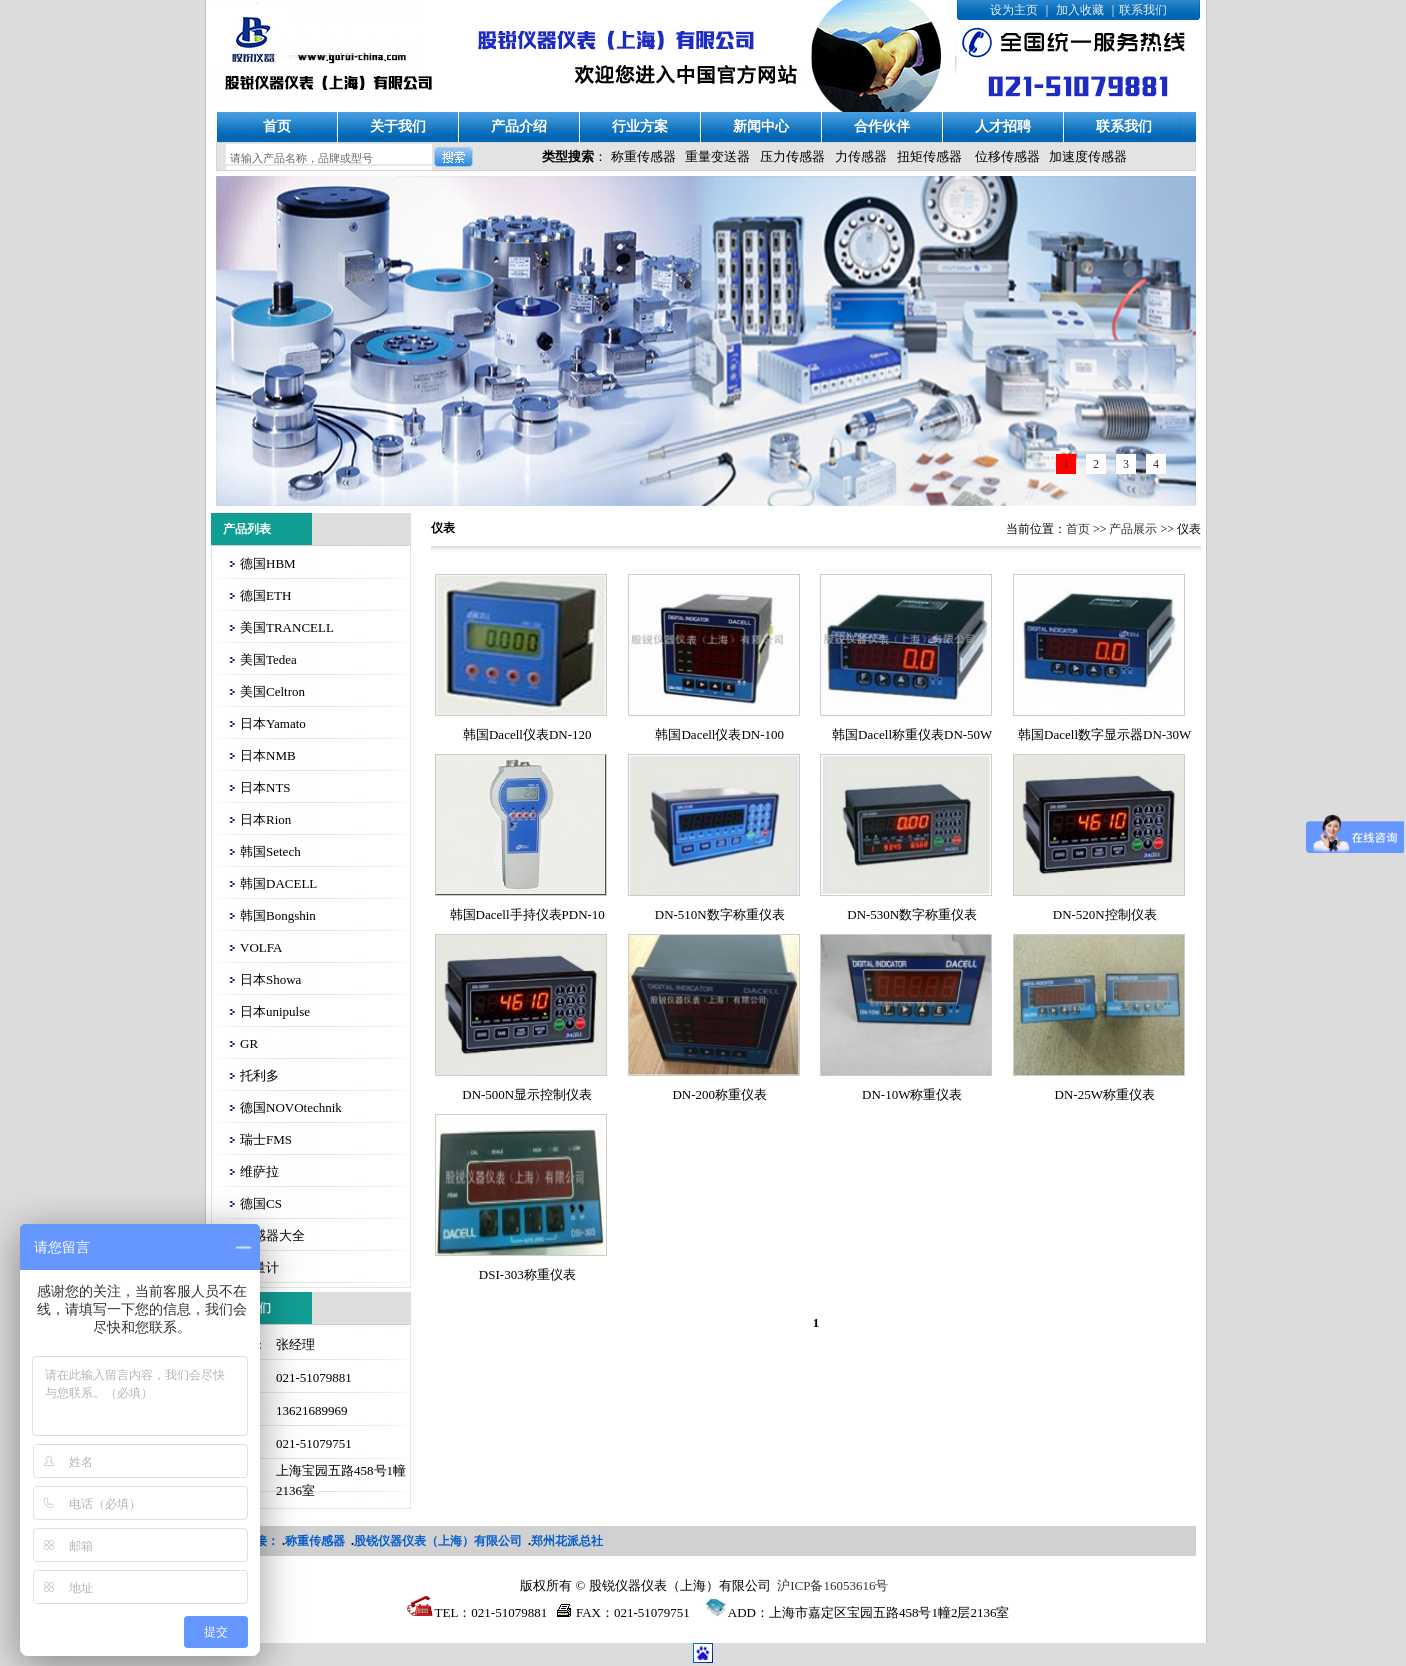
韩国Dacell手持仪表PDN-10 (527, 914)
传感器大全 (272, 1235)
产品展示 (1133, 529)
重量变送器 (717, 156)
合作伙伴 (882, 126)
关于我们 (398, 126)
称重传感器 (643, 156)
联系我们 (1143, 10)
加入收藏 (1080, 10)
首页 (277, 126)
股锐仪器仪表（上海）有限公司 (438, 1541)
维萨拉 (259, 1171)
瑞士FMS (266, 1139)
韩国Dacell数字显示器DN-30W (1104, 734)
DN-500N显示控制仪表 (527, 1094)
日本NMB (268, 755)
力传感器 (861, 156)
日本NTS (265, 787)
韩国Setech (270, 851)
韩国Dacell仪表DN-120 (527, 734)
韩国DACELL (278, 883)
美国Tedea (268, 659)
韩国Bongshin (278, 915)
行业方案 (640, 126)
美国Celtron (272, 691)
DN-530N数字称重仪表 (912, 914)
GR (249, 1043)
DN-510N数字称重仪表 (720, 914)
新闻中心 (761, 126)
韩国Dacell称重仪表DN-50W (912, 734)
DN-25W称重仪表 (1105, 1094)
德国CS (261, 1203)
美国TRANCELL (287, 627)
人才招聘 (1003, 126)
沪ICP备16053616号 (832, 1585)
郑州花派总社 (567, 1541)
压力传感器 (792, 156)
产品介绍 (519, 126)
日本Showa (270, 979)
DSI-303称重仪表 (527, 1274)
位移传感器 (1007, 156)
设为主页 (1014, 10)
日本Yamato (273, 723)
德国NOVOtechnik (291, 1107)
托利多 (259, 1075)
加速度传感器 (1088, 156)
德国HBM (268, 563)
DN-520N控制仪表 (1105, 914)
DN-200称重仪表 (719, 1094)
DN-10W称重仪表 (912, 1094)
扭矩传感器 (929, 156)
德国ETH (265, 595)
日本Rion (265, 819)
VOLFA (261, 947)
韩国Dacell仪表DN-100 (719, 734)
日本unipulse (275, 1011)
